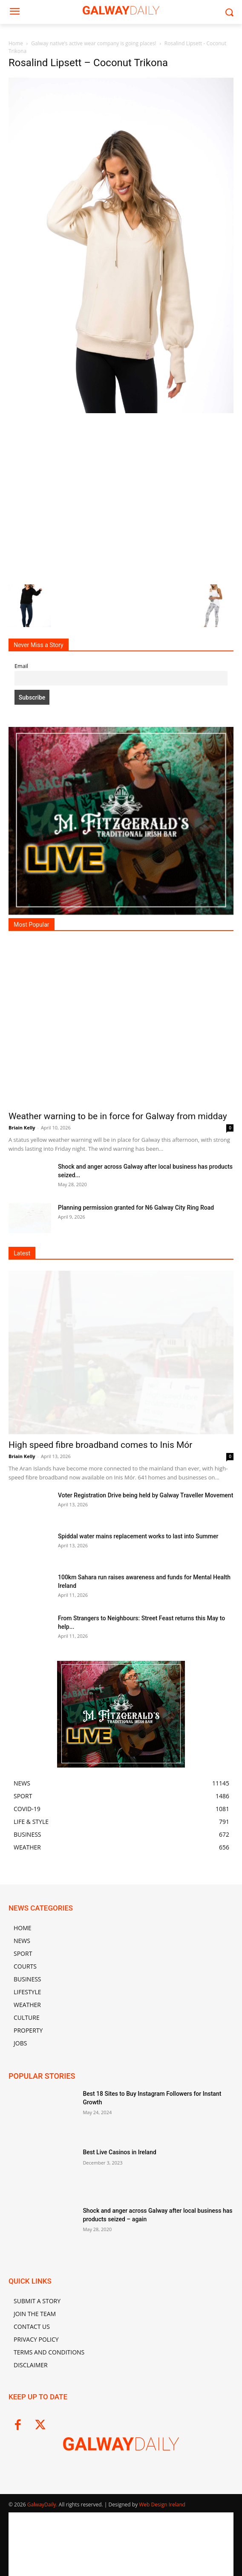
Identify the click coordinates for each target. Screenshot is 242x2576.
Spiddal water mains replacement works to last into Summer (138, 1536)
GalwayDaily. (43, 2504)
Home (16, 43)
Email (21, 666)
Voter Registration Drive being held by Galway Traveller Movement (145, 1495)
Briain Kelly (22, 1127)
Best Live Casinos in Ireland (119, 2152)
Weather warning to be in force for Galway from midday (118, 1116)
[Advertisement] (121, 498)
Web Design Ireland (162, 2504)
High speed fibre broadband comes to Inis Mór (100, 1445)
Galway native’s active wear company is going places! (93, 43)
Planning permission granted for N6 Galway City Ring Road (136, 1207)
